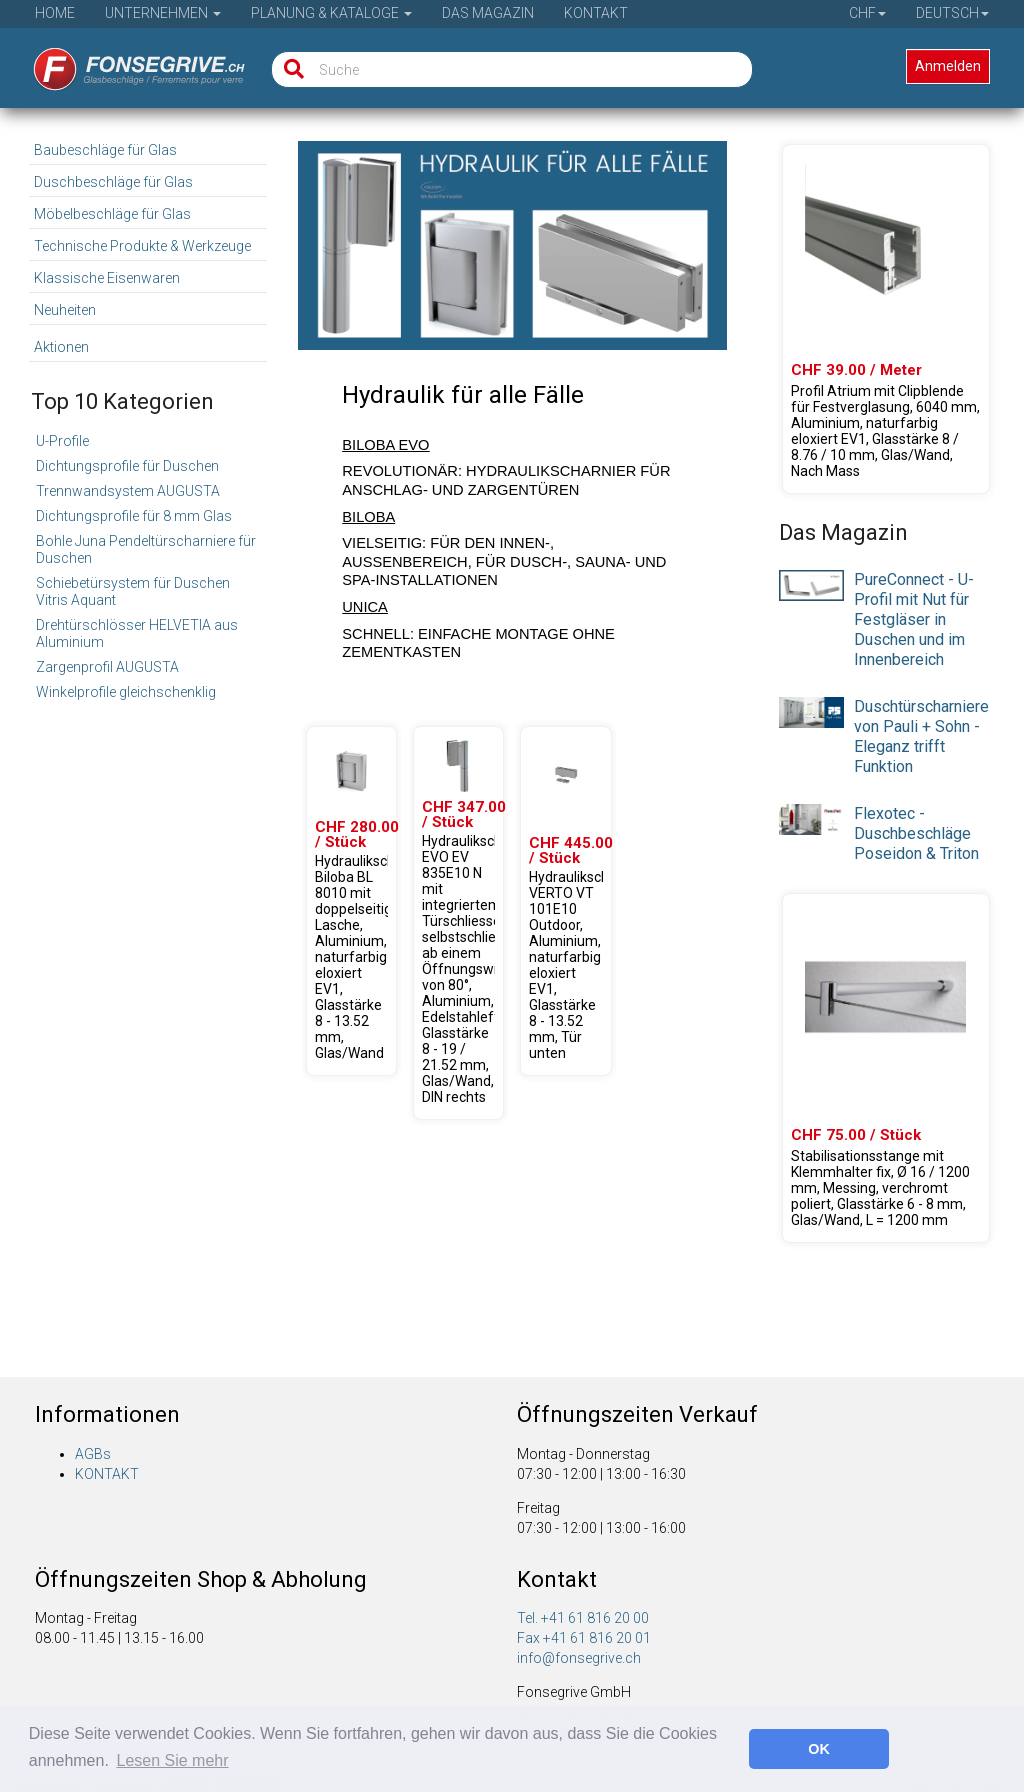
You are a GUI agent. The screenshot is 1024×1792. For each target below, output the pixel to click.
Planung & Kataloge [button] (331, 13)
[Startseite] (125, 63)
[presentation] (811, 584)
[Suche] (289, 69)
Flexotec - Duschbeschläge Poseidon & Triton (916, 833)
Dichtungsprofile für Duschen (127, 466)
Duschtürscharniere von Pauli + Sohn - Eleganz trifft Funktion (921, 736)
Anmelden (948, 66)
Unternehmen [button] (163, 13)
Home (55, 13)
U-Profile (62, 441)
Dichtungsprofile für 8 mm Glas (134, 516)
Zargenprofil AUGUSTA (107, 667)
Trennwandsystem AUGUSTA (128, 491)
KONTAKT (107, 1474)
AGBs (93, 1454)
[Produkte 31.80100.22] (351, 901)
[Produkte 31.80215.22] (565, 901)
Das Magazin (488, 13)
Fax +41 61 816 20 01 (584, 1638)
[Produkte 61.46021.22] (885, 319)
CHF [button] (867, 13)
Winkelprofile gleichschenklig (126, 692)
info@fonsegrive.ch (579, 1658)
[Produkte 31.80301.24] (458, 923)
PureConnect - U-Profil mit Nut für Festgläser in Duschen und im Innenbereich (914, 619)
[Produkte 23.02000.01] (885, 1068)
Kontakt (596, 13)
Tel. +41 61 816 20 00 (583, 1618)
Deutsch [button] (952, 13)
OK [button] (819, 1749)
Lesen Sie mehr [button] (173, 1760)
